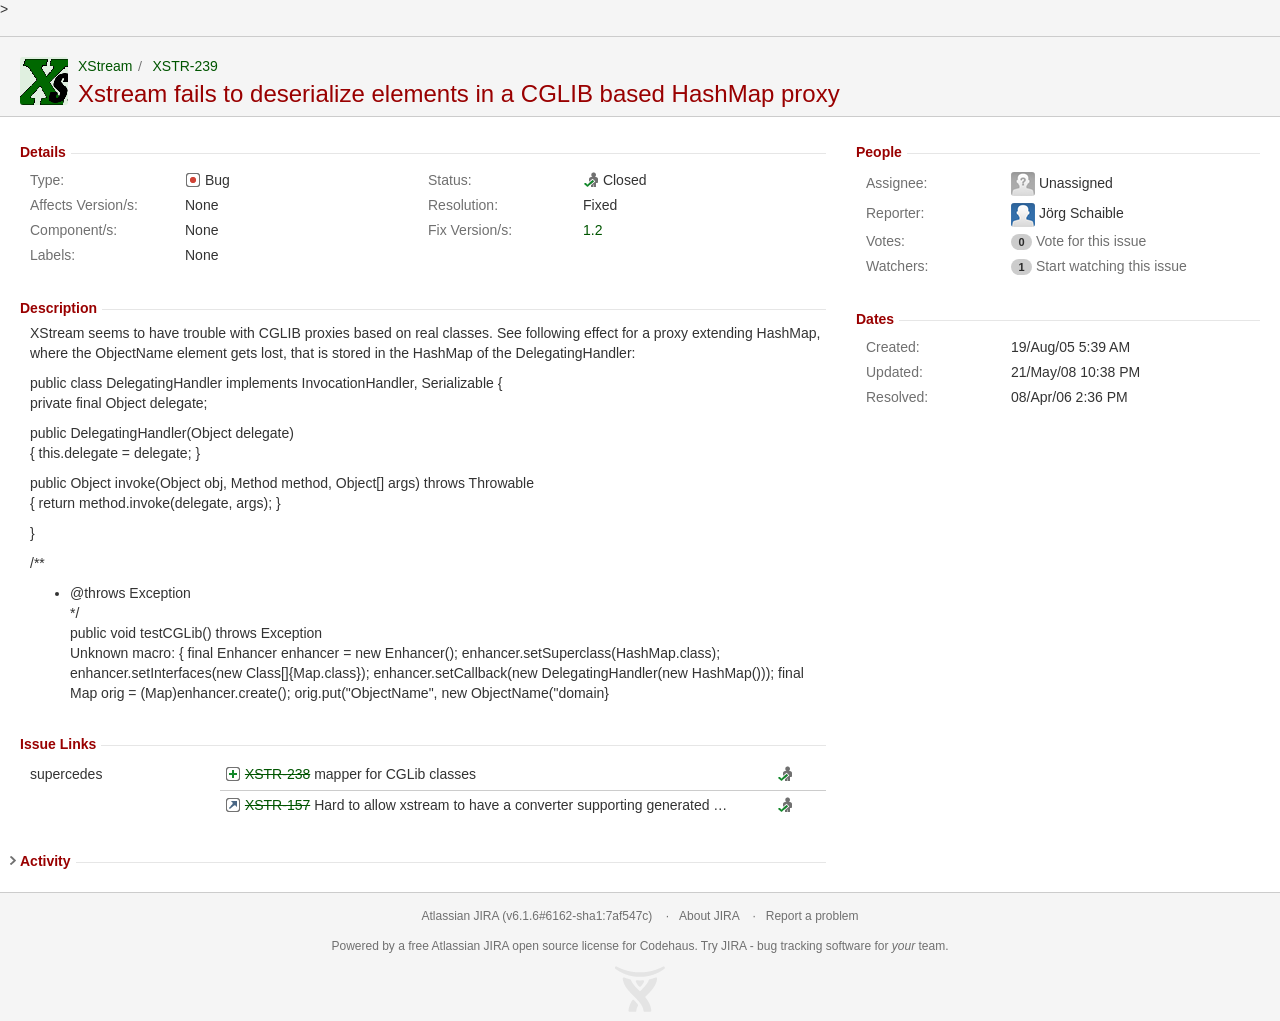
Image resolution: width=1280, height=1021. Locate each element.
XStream (105, 66)
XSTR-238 (277, 774)
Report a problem (812, 916)
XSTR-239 (184, 66)
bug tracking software (814, 946)
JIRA (496, 946)
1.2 (592, 230)
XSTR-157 (277, 805)
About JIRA (709, 916)
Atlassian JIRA (460, 916)
